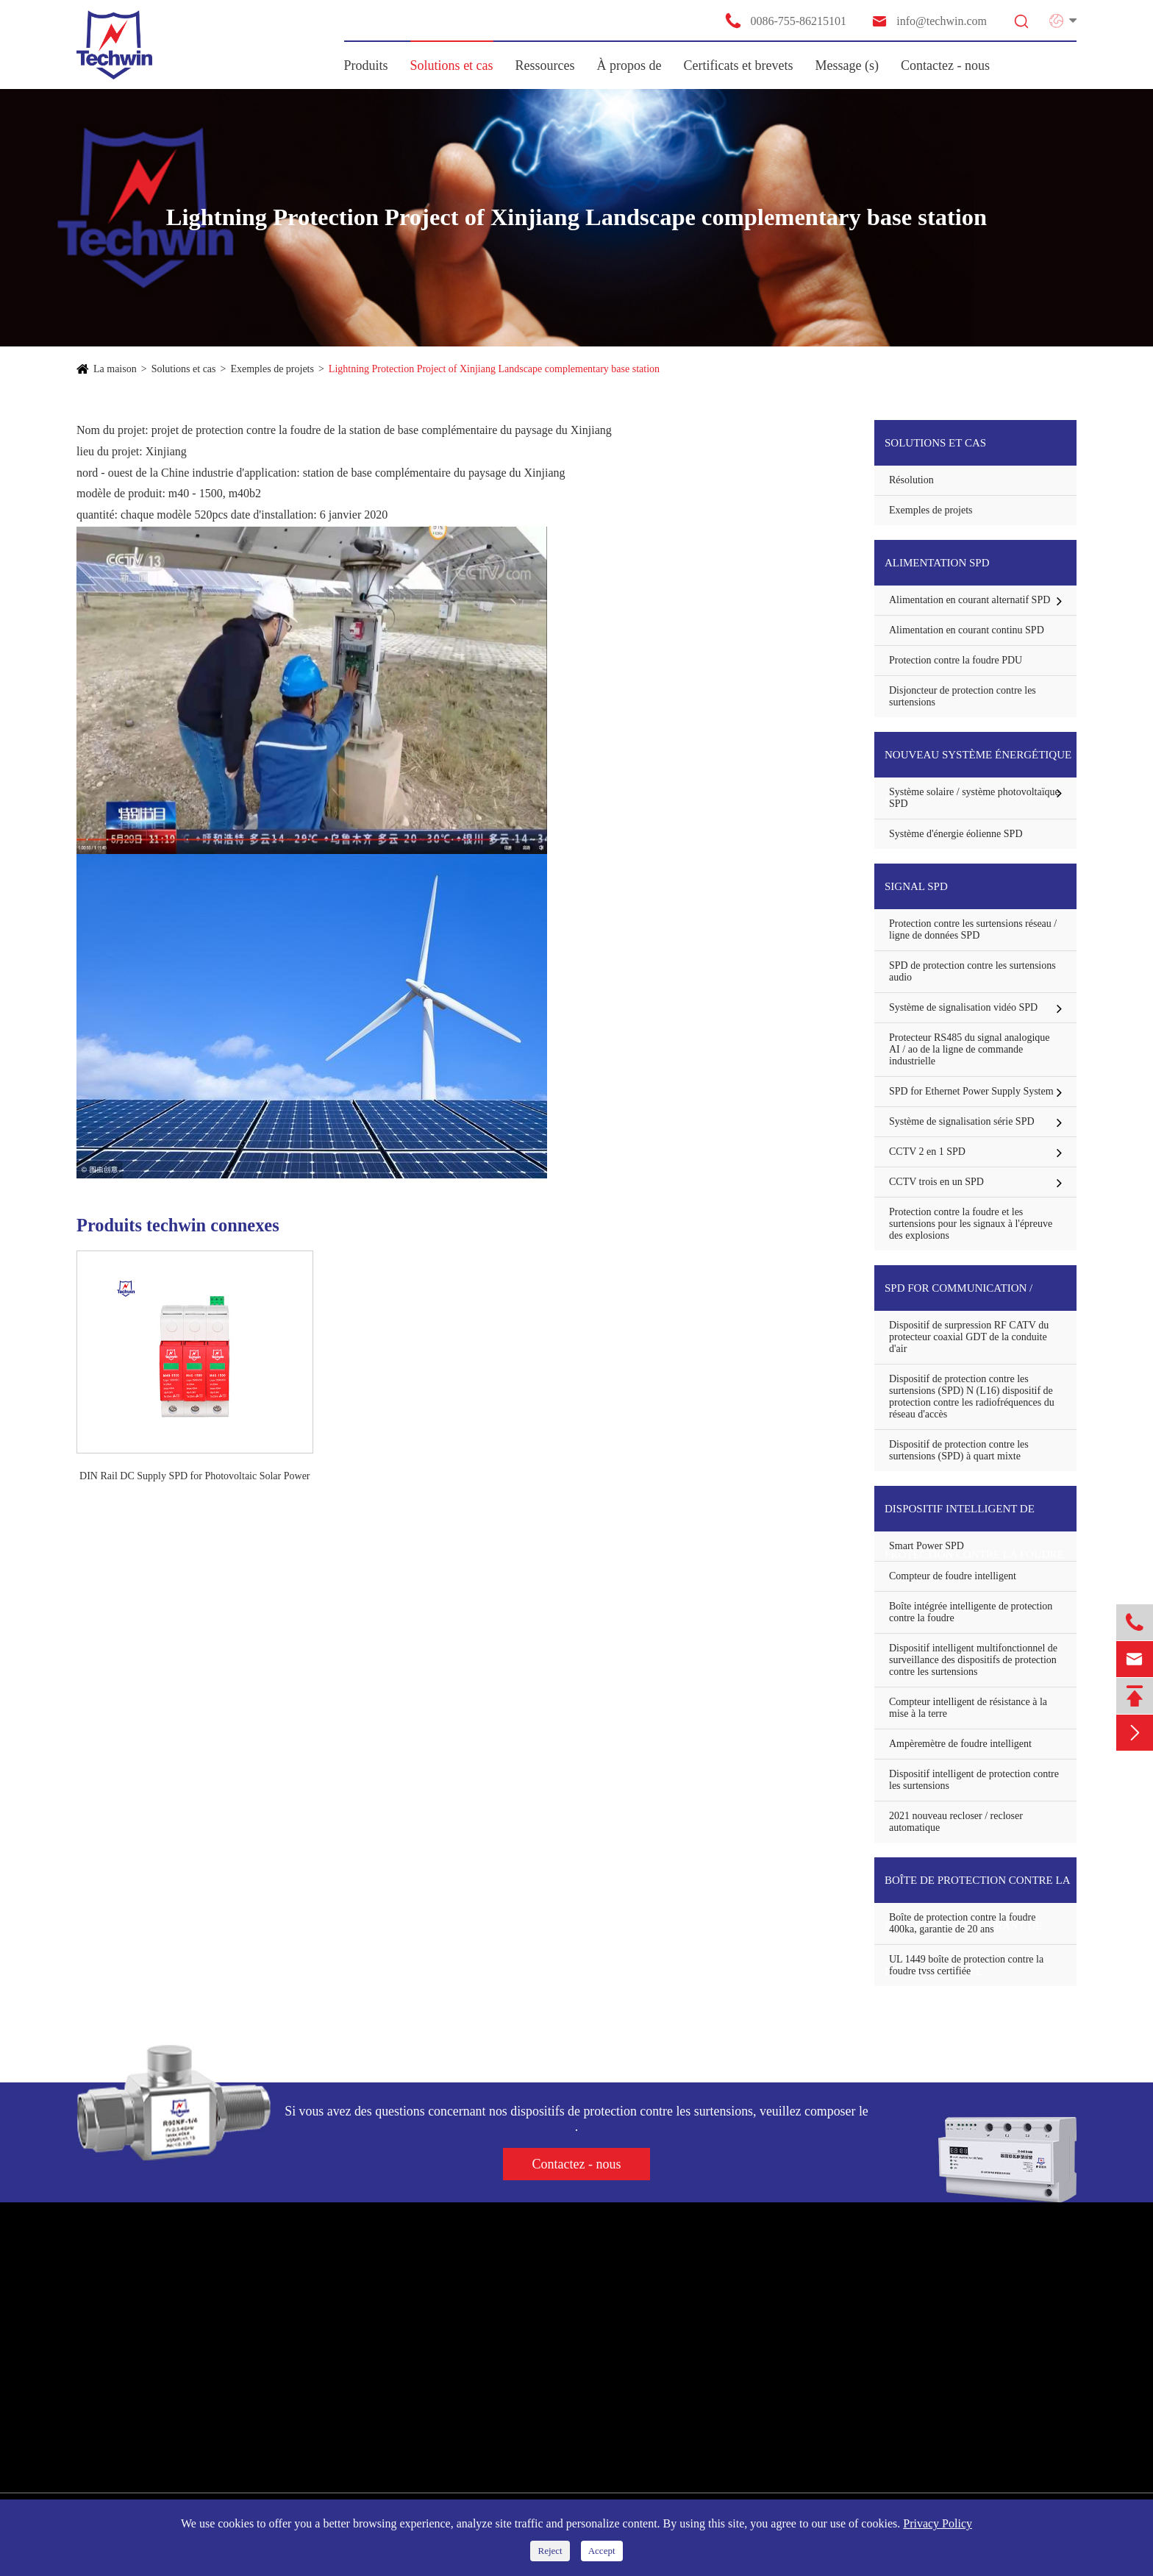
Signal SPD (916, 886)
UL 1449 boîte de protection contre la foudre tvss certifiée (966, 1965)
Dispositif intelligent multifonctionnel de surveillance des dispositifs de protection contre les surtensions (973, 1660)
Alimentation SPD (937, 563)
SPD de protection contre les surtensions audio (972, 971)
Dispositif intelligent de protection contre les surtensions (974, 1779)
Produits (366, 65)
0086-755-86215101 (785, 20)
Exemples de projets (272, 368)
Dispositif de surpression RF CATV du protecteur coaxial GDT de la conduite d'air (969, 1337)
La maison (115, 368)
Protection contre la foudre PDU (955, 660)
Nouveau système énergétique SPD (978, 763)
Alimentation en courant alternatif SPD (969, 599)
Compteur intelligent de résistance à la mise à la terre (968, 1707)
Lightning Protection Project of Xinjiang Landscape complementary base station (494, 368)
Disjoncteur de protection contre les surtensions (962, 696)
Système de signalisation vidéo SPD (963, 1007)
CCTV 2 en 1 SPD (927, 1151)
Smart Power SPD (926, 1545)
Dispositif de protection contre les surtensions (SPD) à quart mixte (959, 1450)
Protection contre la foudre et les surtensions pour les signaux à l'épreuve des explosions (970, 1223)
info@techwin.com (929, 21)
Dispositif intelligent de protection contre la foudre (974, 1517)
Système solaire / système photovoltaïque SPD (974, 797)
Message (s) (847, 65)
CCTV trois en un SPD (936, 1181)
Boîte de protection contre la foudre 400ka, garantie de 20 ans (962, 1923)
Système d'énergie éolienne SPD (956, 833)
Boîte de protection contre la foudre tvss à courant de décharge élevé (977, 1888)
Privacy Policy (937, 2523)
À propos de (629, 65)
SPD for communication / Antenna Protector (958, 1296)
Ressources (545, 65)
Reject (550, 2550)
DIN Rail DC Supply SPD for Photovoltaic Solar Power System (194, 1477)
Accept (601, 2550)
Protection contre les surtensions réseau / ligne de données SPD (973, 929)
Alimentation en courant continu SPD (966, 630)
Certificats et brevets (738, 65)
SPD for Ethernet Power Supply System (971, 1091)
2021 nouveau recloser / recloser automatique (956, 1821)
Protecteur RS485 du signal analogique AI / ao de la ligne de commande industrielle (969, 1049)
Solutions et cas (451, 65)
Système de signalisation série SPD (962, 1121)
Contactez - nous (945, 65)
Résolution (911, 479)
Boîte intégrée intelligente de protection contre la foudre (970, 1612)
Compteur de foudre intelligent (952, 1575)
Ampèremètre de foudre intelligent (960, 1743)
